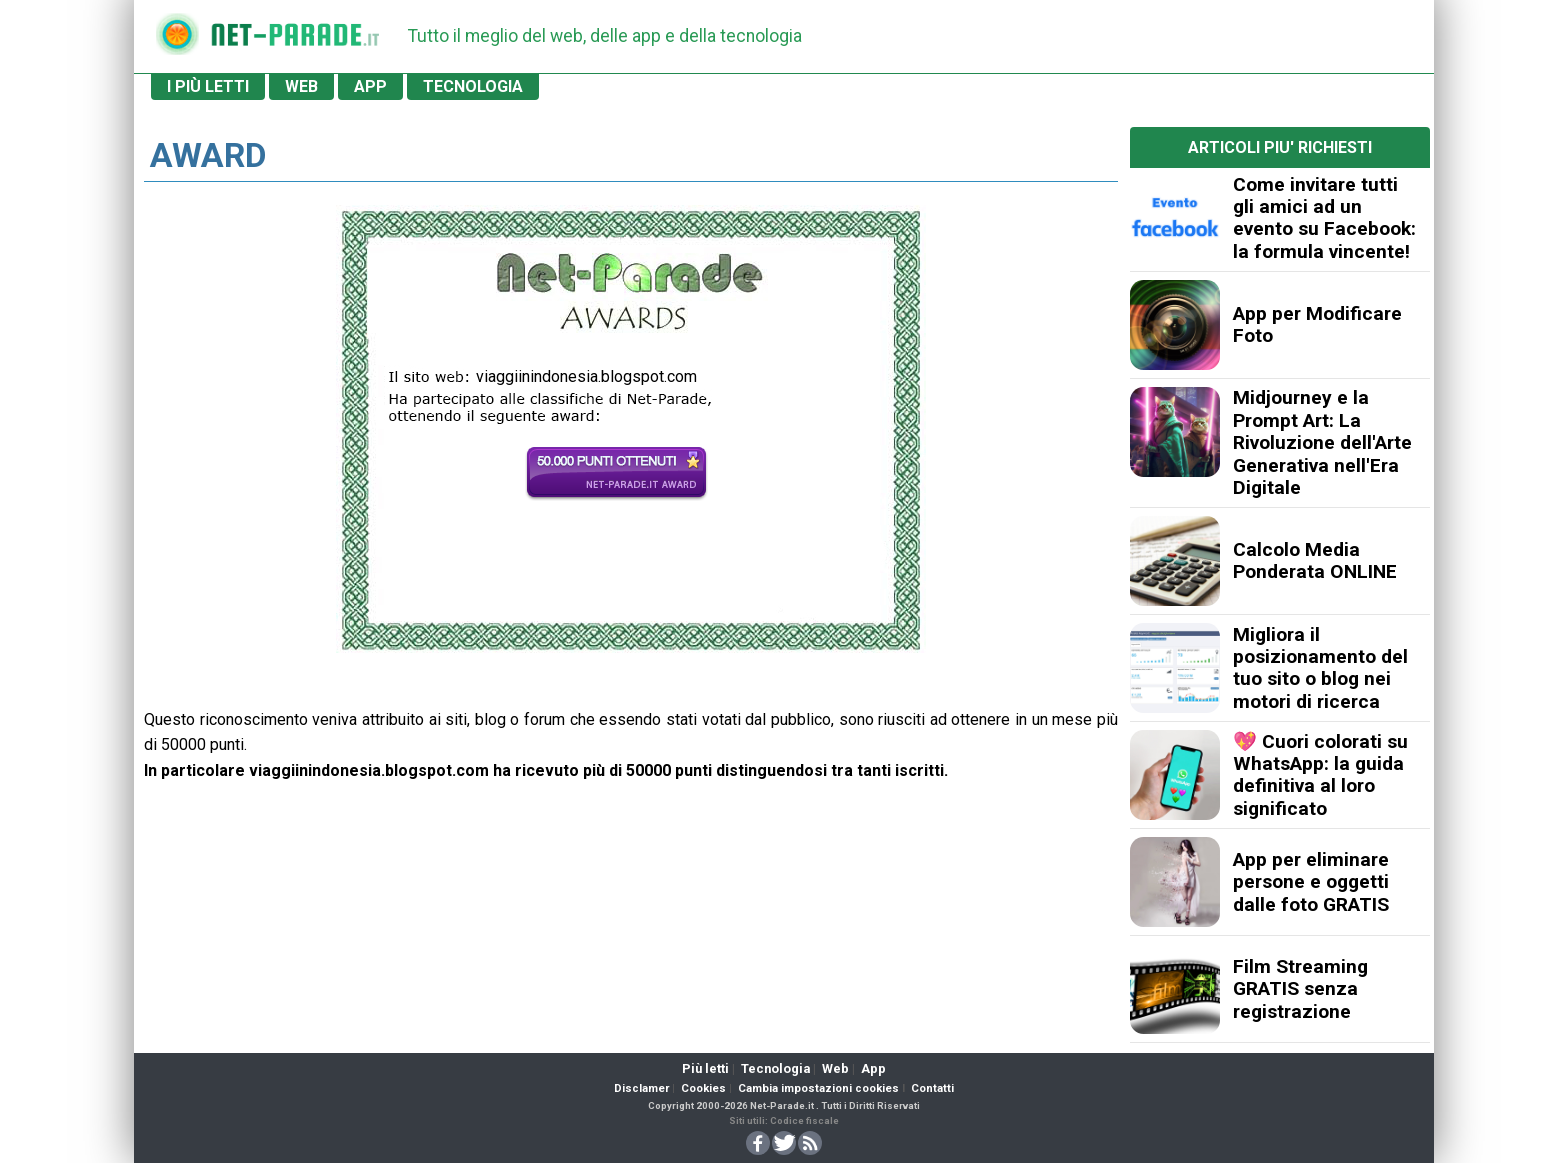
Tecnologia (775, 1068)
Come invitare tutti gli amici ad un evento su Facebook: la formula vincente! (1324, 218)
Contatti (932, 1088)
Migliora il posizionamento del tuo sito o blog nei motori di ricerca (1320, 668)
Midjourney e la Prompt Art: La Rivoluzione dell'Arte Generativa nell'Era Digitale (1322, 442)
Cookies (703, 1088)
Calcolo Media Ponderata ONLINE (1315, 560)
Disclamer (641, 1088)
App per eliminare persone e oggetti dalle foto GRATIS (1311, 882)
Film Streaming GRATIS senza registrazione (1300, 989)
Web (835, 1068)
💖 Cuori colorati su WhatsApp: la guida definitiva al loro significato (1320, 775)
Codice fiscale (804, 1120)
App (873, 1068)
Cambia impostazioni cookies (818, 1088)
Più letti (705, 1068)
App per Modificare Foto (1317, 324)
